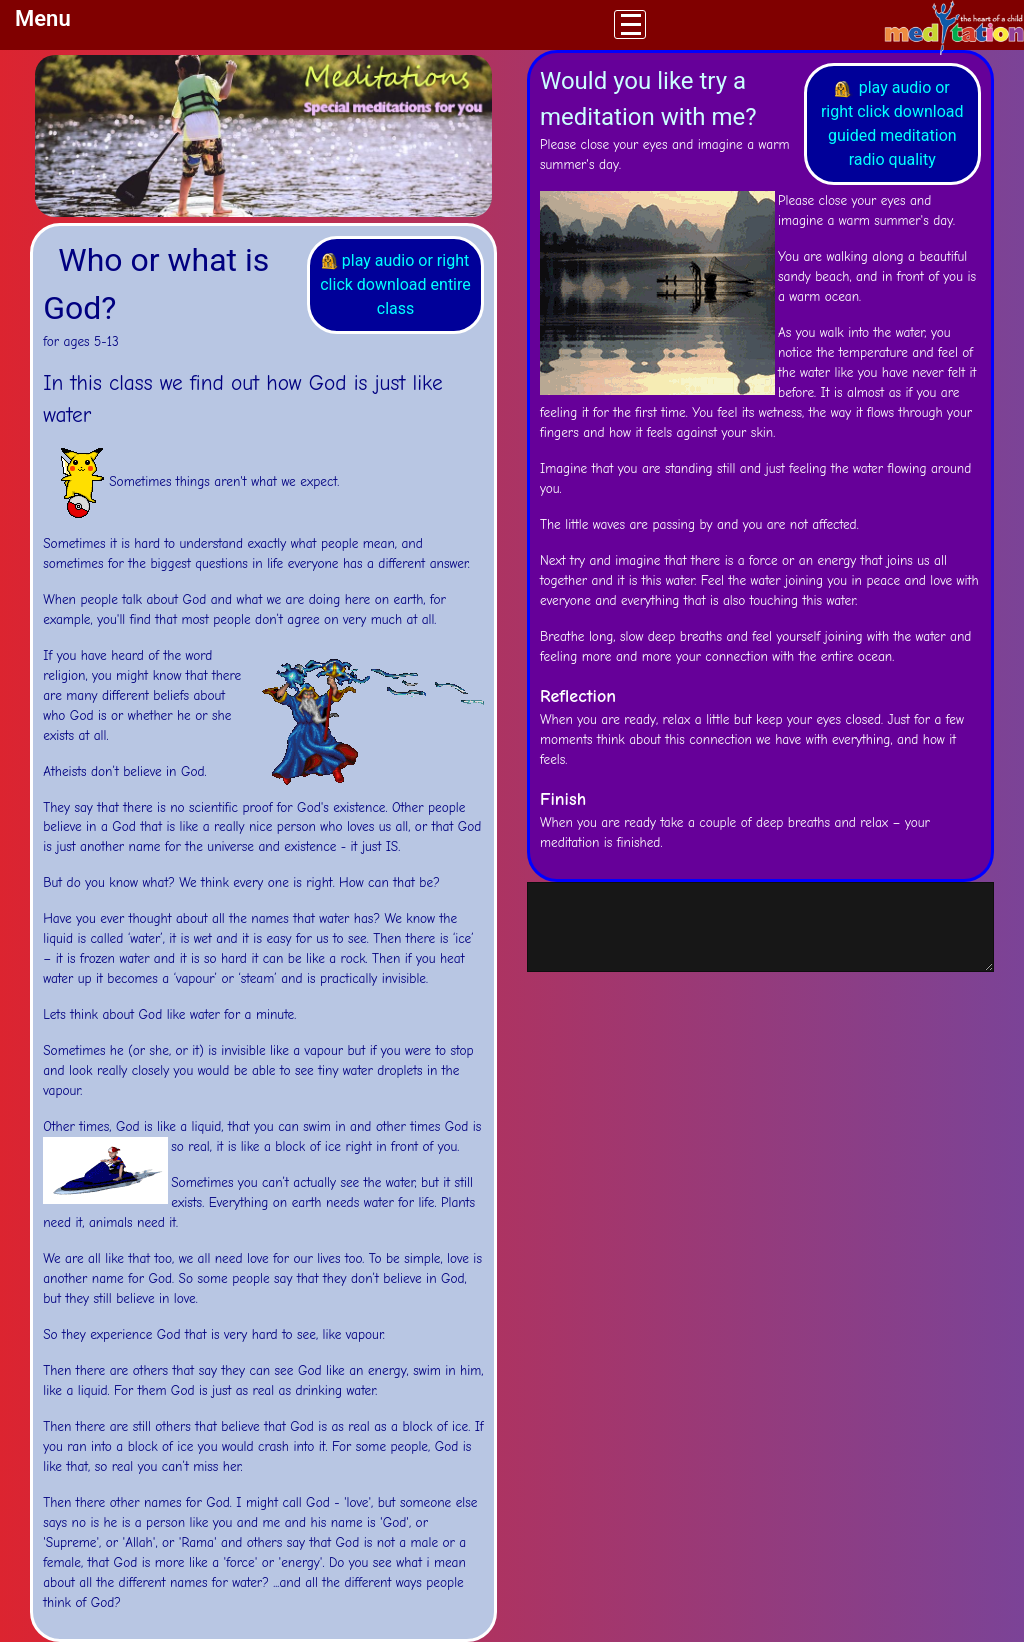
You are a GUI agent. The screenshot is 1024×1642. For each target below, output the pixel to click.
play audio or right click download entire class (395, 284)
